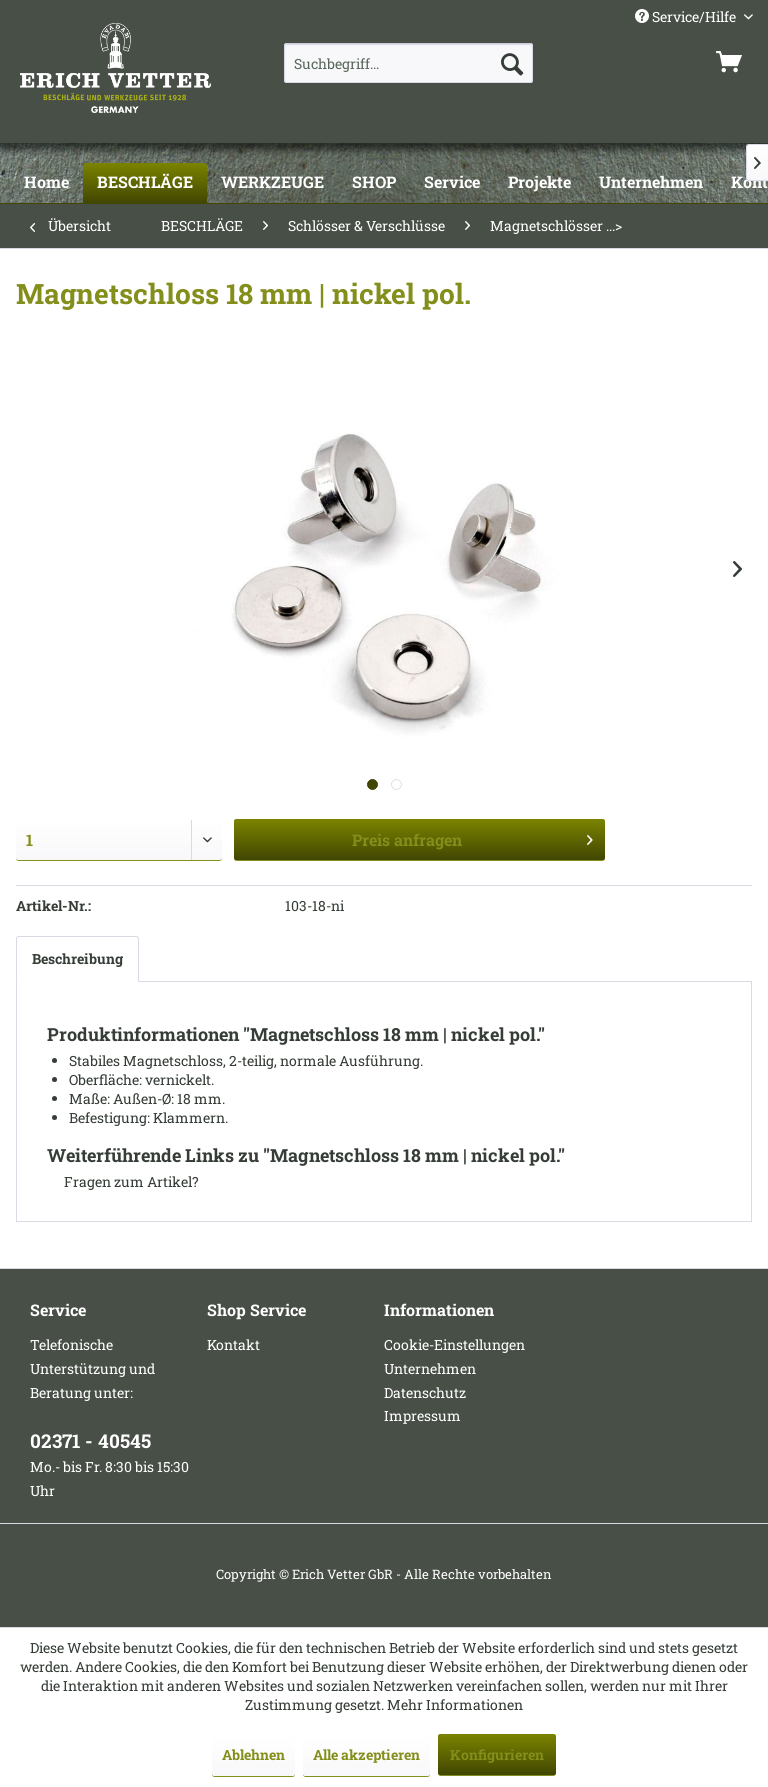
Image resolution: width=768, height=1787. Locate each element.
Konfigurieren (497, 1754)
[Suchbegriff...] (409, 63)
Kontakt (233, 1344)
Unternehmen (430, 1368)
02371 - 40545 (90, 1440)
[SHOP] (374, 183)
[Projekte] (539, 183)
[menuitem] (409, 63)
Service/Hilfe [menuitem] (687, 16)
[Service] (452, 183)
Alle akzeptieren (366, 1754)
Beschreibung (77, 958)
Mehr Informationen (455, 1704)
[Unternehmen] (651, 183)
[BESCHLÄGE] (145, 183)
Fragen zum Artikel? (123, 1181)
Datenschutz (425, 1392)
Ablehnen (253, 1754)
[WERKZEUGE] (272, 183)
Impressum (422, 1415)
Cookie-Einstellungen (454, 1344)
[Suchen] (512, 63)
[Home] (46, 183)
